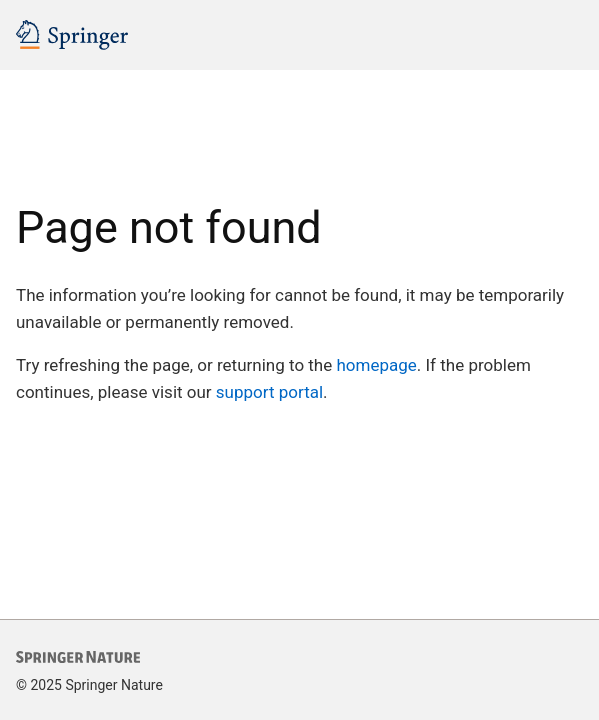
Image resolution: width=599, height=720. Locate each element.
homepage (376, 365)
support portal (269, 392)
